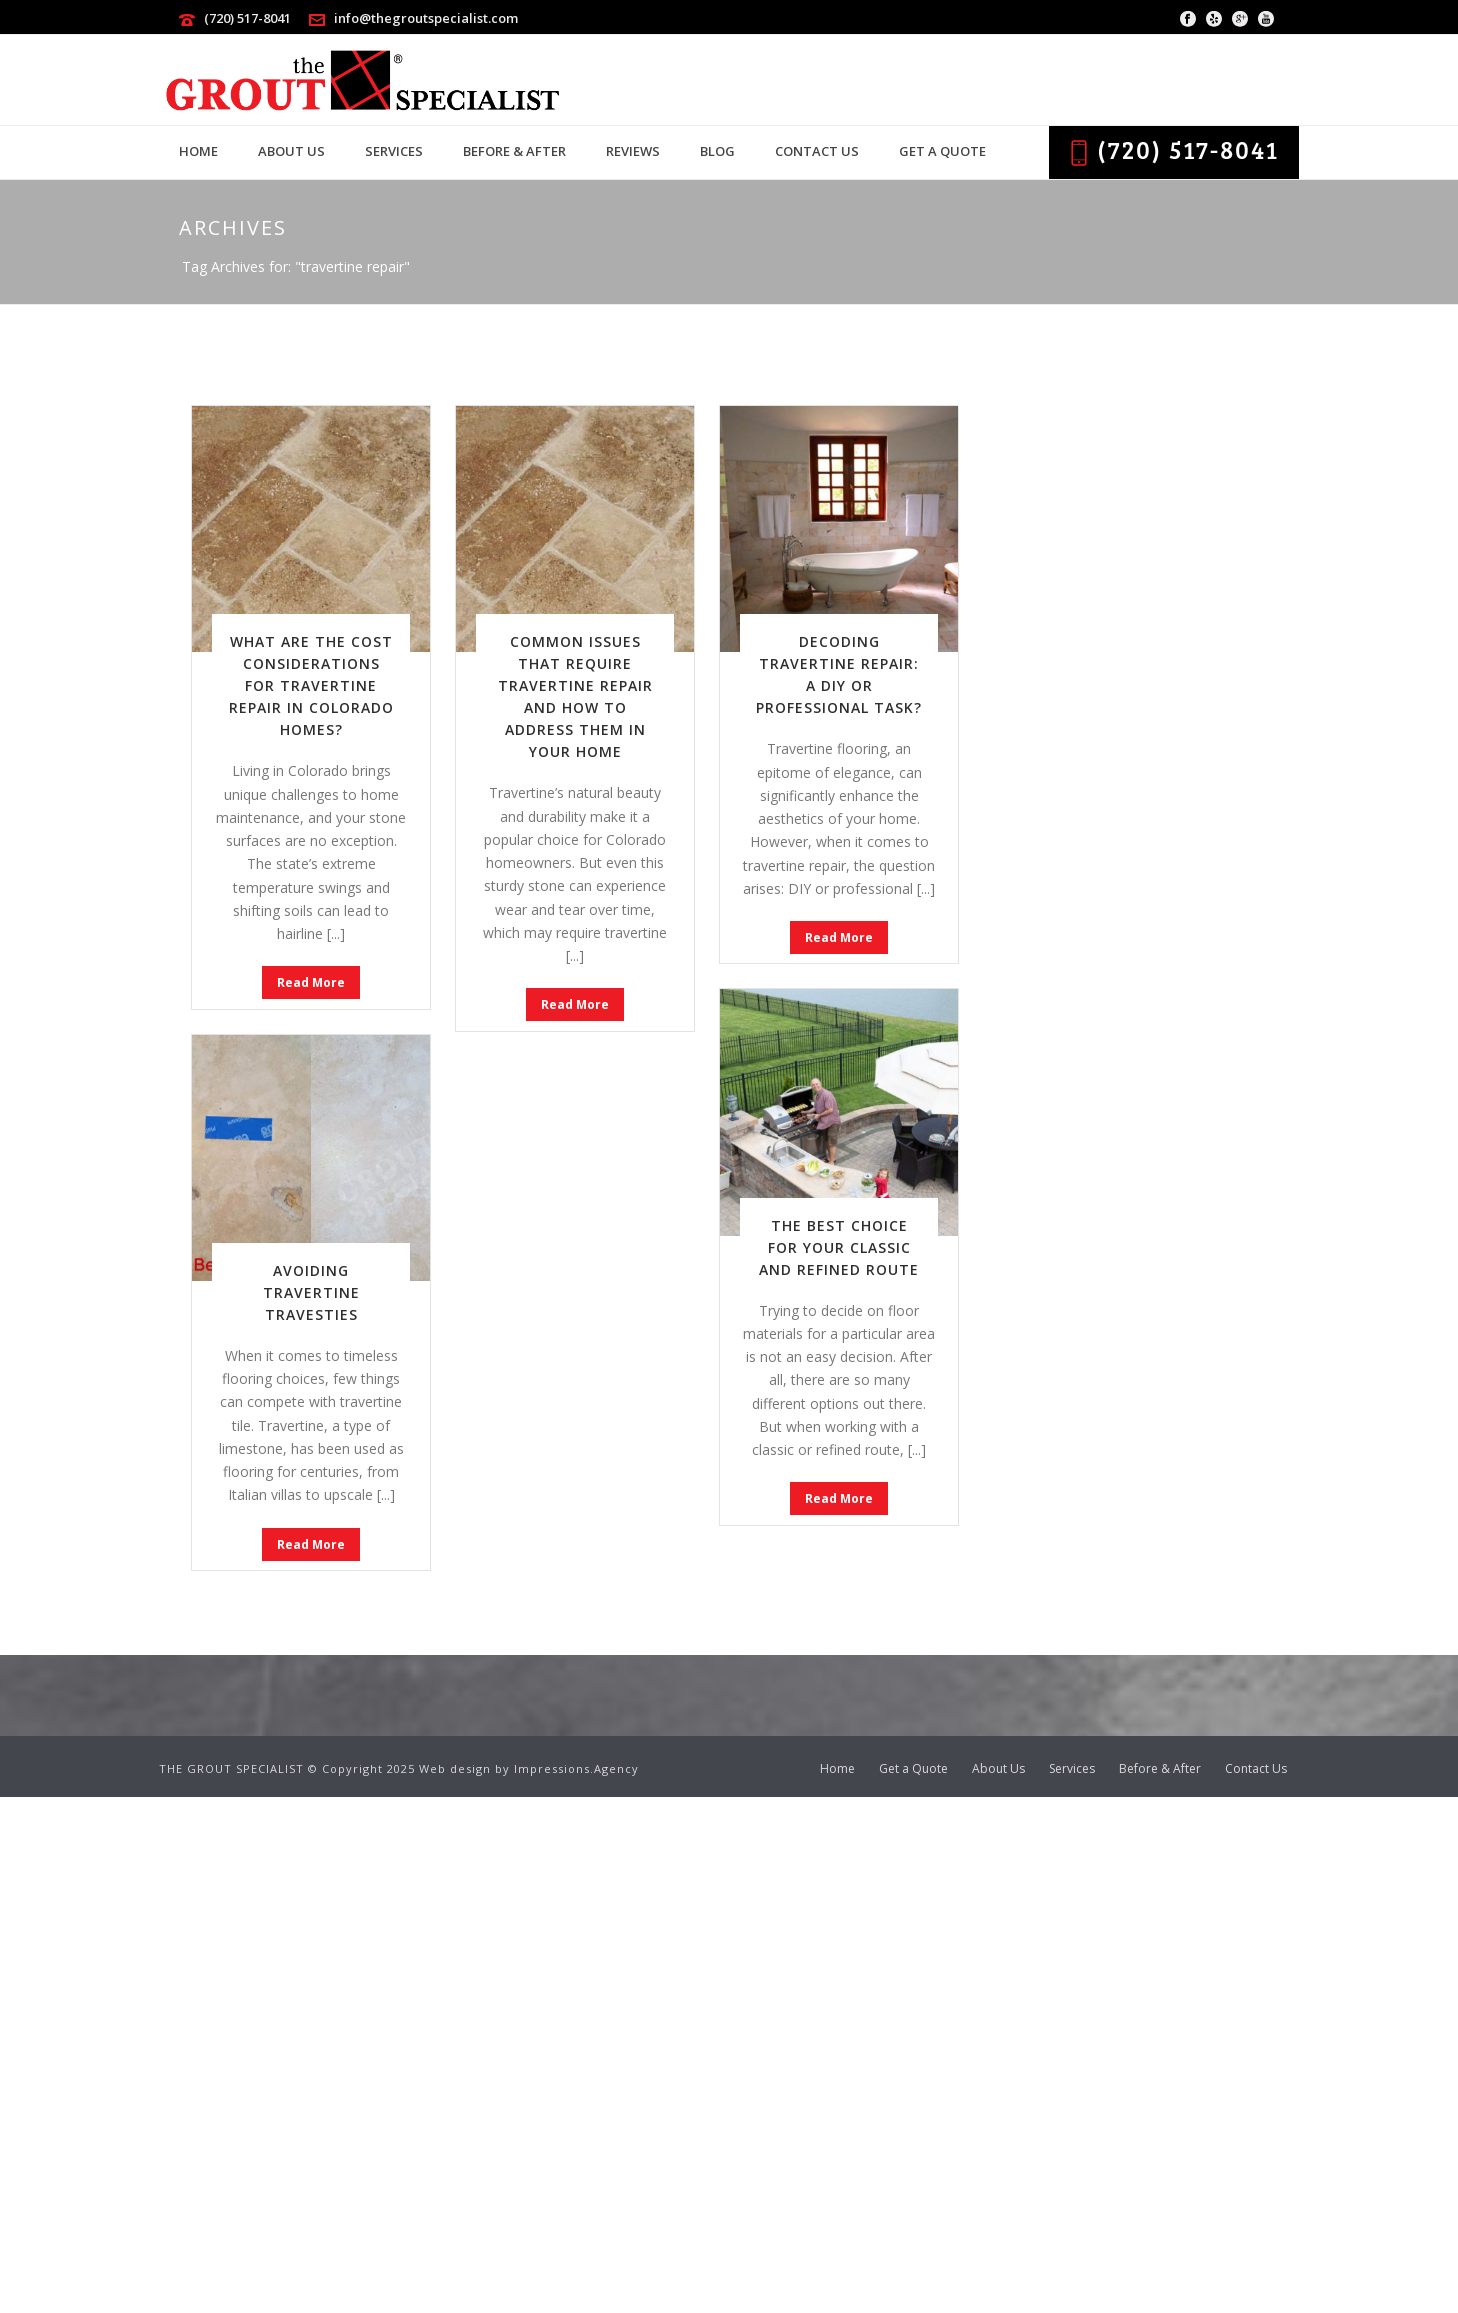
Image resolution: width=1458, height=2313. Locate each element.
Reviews (633, 151)
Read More (311, 982)
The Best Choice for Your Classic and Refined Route (839, 1247)
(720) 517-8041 (247, 18)
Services (394, 151)
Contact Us (817, 151)
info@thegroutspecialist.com (426, 18)
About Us (291, 151)
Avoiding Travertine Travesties (311, 1292)
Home (198, 151)
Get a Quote (942, 151)
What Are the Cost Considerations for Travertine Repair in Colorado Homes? (311, 685)
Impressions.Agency (576, 1768)
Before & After (514, 151)
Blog (717, 151)
